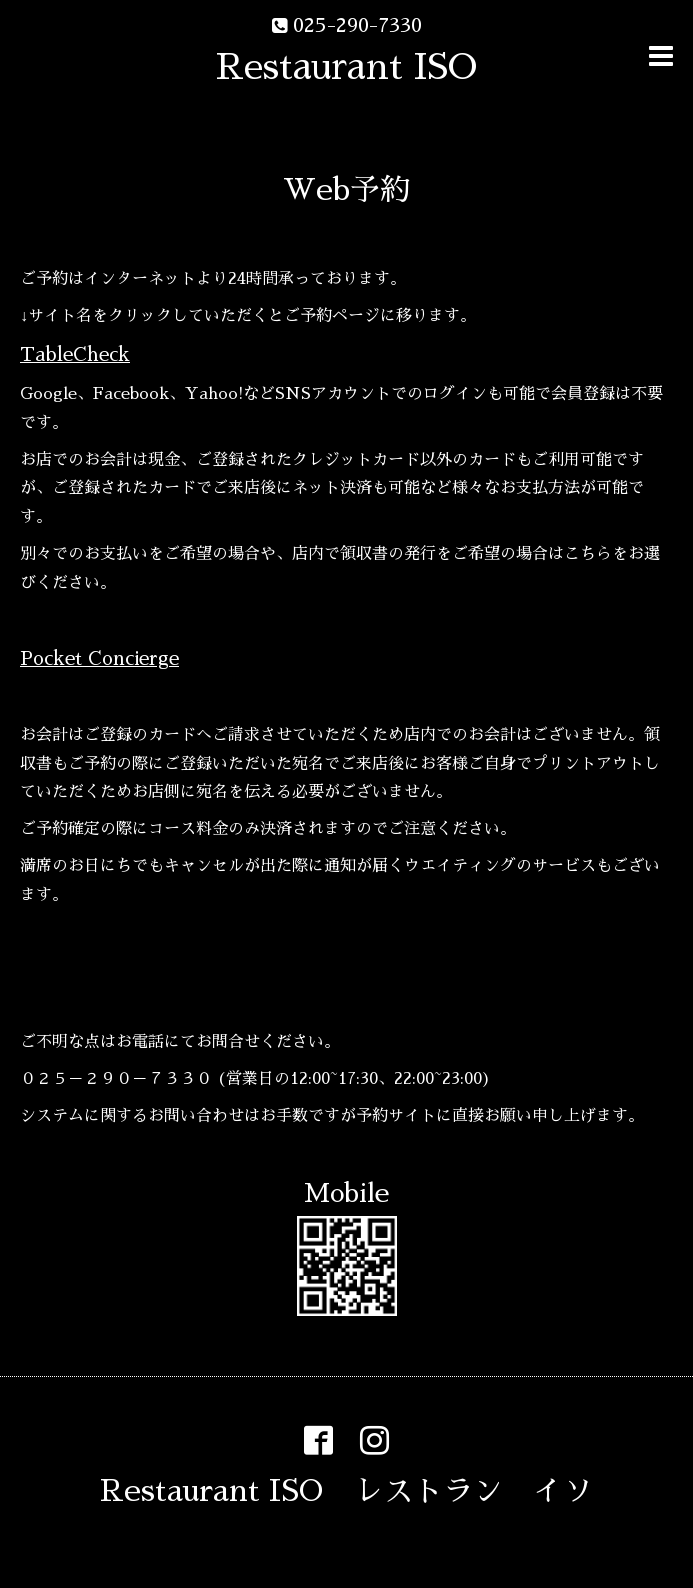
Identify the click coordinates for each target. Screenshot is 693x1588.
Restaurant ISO (346, 67)
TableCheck (75, 354)
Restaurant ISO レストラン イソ (346, 1491)
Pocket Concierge (99, 658)
